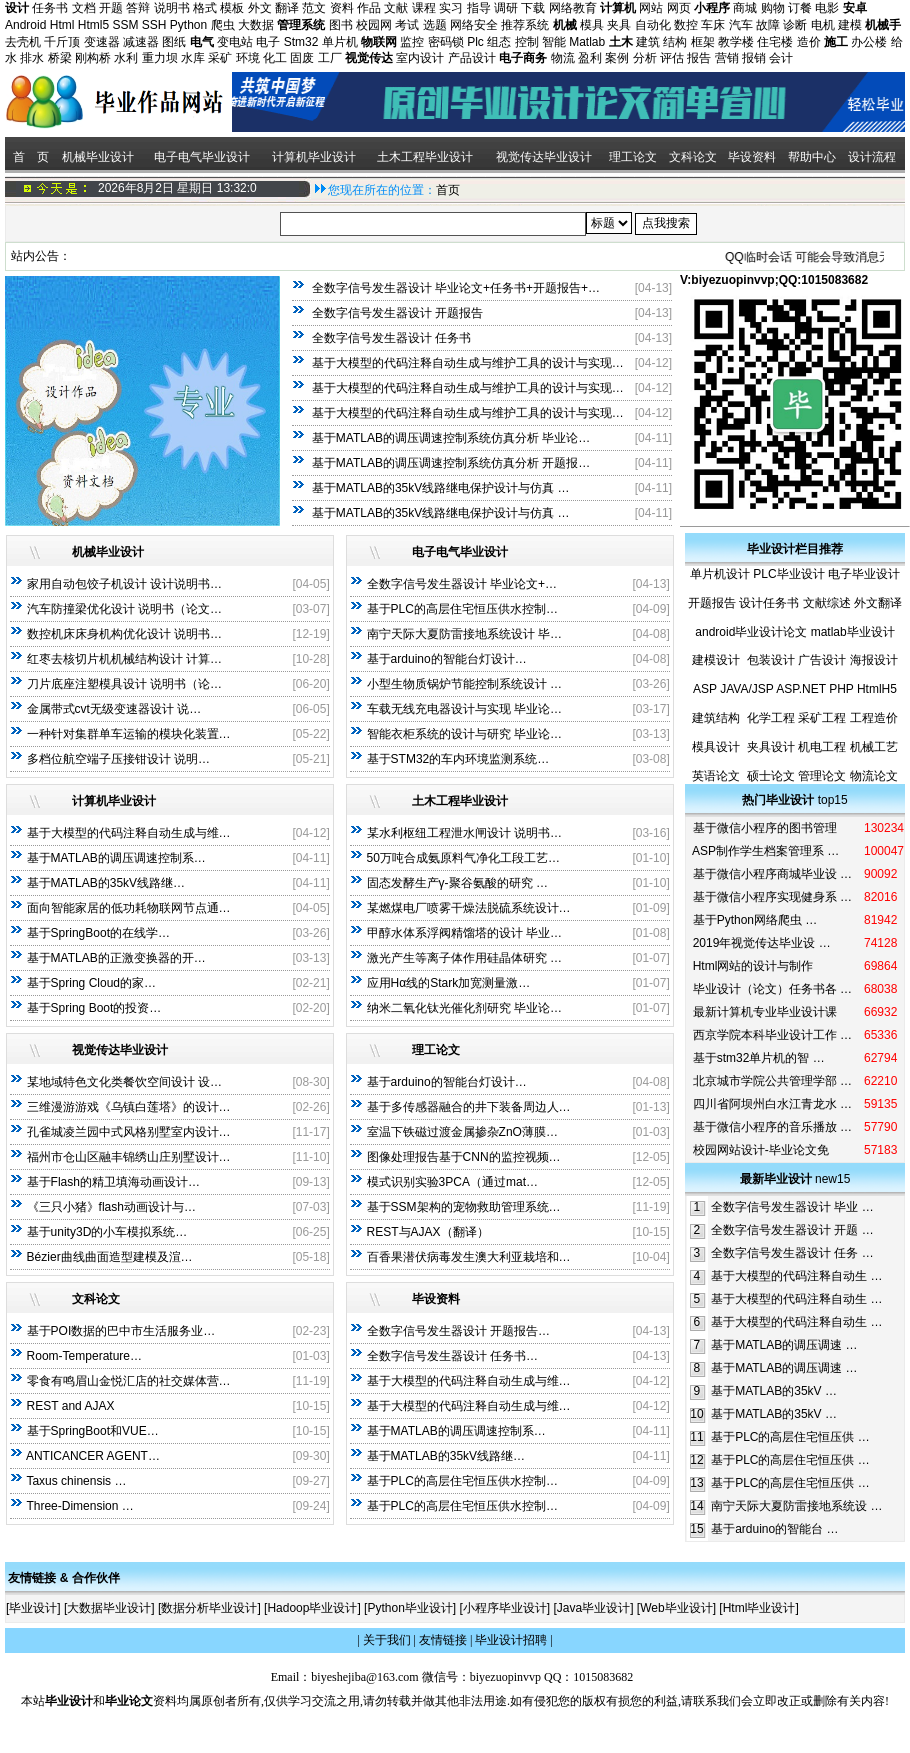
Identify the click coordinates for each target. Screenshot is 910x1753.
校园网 (374, 25)
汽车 (741, 25)
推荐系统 (525, 25)
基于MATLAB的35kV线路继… (106, 883)
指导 (479, 8)
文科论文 (693, 157)
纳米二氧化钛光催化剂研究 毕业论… (464, 1008)
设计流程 (873, 157)
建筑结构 (716, 718)
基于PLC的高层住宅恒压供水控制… (462, 609)
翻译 (287, 8)
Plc (475, 42)
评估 (672, 58)
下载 (533, 8)
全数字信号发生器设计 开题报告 (397, 313)
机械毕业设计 (98, 157)
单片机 (340, 42)
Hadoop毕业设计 (312, 1608)
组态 (499, 42)
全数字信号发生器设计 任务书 (391, 338)
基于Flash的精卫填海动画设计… (113, 1182)
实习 (451, 8)
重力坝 (160, 58)
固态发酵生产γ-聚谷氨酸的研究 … (457, 883)
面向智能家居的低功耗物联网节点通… (129, 908)
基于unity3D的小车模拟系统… (107, 1232)
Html (62, 25)
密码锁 (446, 42)
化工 (275, 58)
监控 (412, 42)
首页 (448, 190)
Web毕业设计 (676, 1608)
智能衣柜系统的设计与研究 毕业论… (464, 734)
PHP (841, 689)
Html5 (93, 25)
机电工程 (822, 747)
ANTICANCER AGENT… (93, 1456)
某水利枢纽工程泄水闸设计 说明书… (464, 833)
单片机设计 (720, 574)
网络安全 (474, 25)
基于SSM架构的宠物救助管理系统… (464, 1207)
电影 (827, 8)
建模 (850, 25)
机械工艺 (874, 747)
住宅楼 (775, 42)
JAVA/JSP (746, 689)
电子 (268, 42)
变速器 (102, 42)
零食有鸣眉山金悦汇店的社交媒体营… (129, 1381)
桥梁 (60, 58)
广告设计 (822, 660)
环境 (248, 58)
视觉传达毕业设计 (544, 157)
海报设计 (874, 660)
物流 (563, 58)
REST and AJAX (71, 1406)
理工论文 (633, 157)
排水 (32, 58)
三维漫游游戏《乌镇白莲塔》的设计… (129, 1107)
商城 (745, 8)
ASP (705, 689)
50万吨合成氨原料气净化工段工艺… (463, 858)
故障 (768, 25)
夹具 (619, 25)
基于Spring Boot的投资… (94, 1008)
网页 (679, 8)
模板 (232, 8)
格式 (205, 8)
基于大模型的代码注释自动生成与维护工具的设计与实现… (468, 363)
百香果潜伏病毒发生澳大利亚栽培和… (469, 1257)
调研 (506, 8)
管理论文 (822, 776)
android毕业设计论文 (751, 632)
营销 (727, 58)
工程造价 (874, 718)
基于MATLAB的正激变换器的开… (116, 958)
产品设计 (472, 58)
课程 (424, 8)
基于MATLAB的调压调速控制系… (116, 858)
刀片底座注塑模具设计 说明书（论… (124, 684)
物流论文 (874, 776)
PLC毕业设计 (788, 574)
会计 (781, 58)
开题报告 (712, 603)
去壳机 (23, 42)
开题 (111, 8)
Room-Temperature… (84, 1356)
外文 (260, 8)
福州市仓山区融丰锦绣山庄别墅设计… (129, 1157)
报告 (699, 58)
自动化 (653, 25)
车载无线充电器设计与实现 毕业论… (464, 709)
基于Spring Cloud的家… (91, 983)
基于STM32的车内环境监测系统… (458, 759)
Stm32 (301, 42)
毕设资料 (752, 157)
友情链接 (443, 1640)
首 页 (29, 157)
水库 (193, 58)
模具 (592, 25)
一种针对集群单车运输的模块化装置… (129, 734)
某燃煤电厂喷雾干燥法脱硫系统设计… (469, 908)
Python (188, 25)
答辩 (138, 8)
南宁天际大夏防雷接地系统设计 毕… (464, 634)
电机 (823, 25)
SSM (125, 25)
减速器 (141, 42)
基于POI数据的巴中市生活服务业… (121, 1331)
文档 (84, 8)
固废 (302, 58)
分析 (645, 58)
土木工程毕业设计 (425, 157)
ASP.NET (801, 689)
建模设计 (716, 660)
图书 (341, 25)
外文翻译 (878, 603)
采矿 (220, 58)
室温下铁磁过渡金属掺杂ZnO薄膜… (462, 1132)
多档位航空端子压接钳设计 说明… (118, 759)
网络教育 (573, 8)
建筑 (648, 42)
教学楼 (736, 42)
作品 (369, 8)
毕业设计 (33, 1608)
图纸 (174, 42)
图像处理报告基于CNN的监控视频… (464, 1157)
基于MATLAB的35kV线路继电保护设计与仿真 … (441, 488)
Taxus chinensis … (76, 1481)
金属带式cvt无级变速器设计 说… (114, 709)
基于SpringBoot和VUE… (93, 1431)
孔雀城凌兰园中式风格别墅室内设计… (129, 1132)
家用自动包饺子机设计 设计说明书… (124, 584)
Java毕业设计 (593, 1608)
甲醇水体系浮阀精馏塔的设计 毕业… (464, 933)
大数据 (256, 25)
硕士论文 (771, 776)
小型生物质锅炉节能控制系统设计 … (464, 684)
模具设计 (716, 747)
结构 (675, 42)
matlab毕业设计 (853, 632)
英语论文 (716, 776)
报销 (754, 58)
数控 (686, 25)
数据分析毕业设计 (209, 1608)
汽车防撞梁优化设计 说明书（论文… (124, 609)
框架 (703, 42)
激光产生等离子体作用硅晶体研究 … (464, 958)
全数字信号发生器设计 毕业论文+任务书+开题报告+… (456, 288)
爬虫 (223, 25)
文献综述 (827, 603)
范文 (314, 8)
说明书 (172, 8)
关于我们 (387, 1640)
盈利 (590, 58)
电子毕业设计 (864, 574)
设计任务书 (769, 603)
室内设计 (420, 58)
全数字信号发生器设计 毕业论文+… (462, 584)
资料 (342, 8)
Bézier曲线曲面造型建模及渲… (110, 1257)
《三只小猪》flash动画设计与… (111, 1207)
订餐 (800, 8)
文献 (396, 8)
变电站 (235, 42)
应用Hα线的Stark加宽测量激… (449, 983)
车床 (713, 25)
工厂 (330, 58)
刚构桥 (93, 58)
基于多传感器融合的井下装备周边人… (469, 1107)
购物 (773, 8)
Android (25, 25)
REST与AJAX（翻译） (428, 1232)
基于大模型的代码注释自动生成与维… (129, 833)
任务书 (50, 8)
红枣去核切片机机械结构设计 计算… (124, 659)
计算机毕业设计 (314, 157)
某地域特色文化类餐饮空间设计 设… (124, 1082)
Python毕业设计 (409, 1608)
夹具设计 (771, 747)
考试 (407, 25)
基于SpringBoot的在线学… (98, 933)
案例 (617, 58)
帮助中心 (812, 157)
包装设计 (771, 660)
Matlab (587, 42)
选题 (435, 25)
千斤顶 (62, 42)
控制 (527, 42)
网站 (651, 8)
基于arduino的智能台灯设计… (447, 659)
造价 (809, 42)
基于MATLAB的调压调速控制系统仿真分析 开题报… (451, 463)
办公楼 (869, 42)
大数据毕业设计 (109, 1608)
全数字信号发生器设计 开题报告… (458, 1331)
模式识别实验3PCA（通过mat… (452, 1182)
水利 (126, 58)
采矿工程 (822, 718)
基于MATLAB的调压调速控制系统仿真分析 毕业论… (451, 438)
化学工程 (771, 718)
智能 (554, 42)
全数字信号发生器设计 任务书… (452, 1356)
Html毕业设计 (759, 1608)
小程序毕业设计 (505, 1608)
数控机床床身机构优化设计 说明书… (124, 634)
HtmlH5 (877, 689)
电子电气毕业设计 (202, 157)
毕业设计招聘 (511, 1640)
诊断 (795, 25)
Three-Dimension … (79, 1506)
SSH (154, 25)
